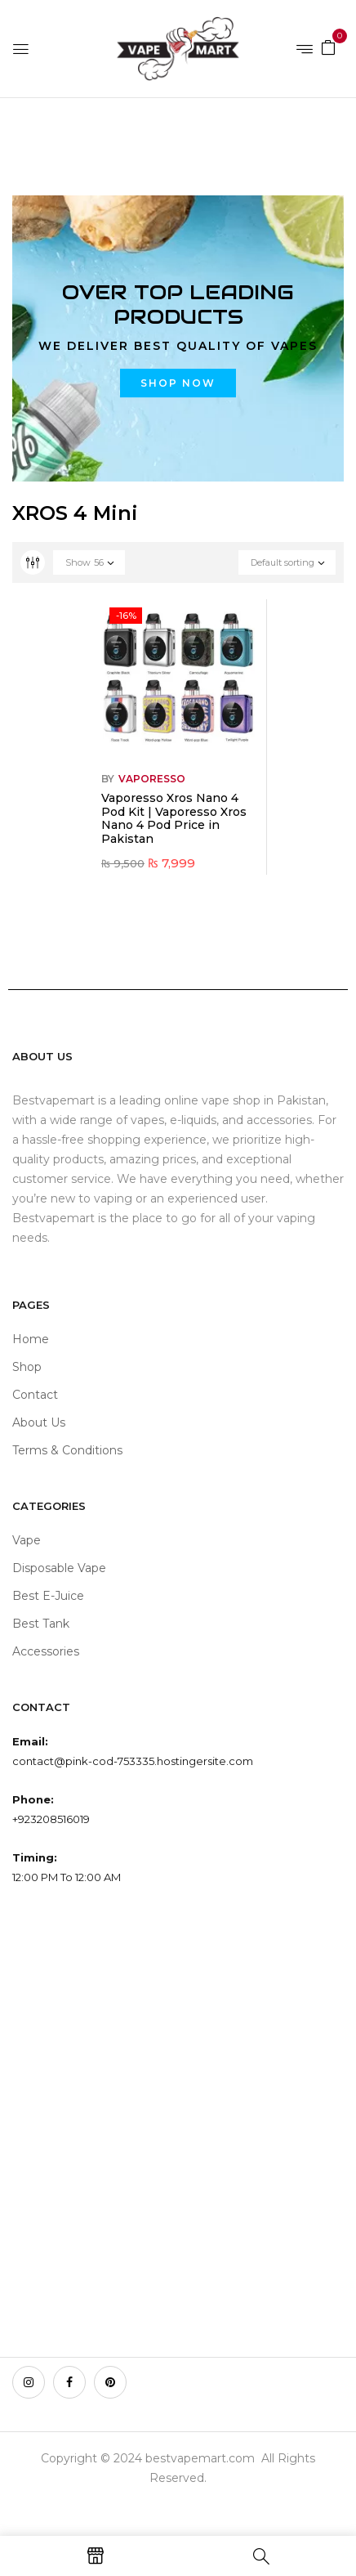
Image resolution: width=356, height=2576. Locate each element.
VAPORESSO (151, 779)
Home (30, 131)
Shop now (178, 383)
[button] (328, 46)
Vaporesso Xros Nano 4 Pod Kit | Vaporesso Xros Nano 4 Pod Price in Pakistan (174, 818)
